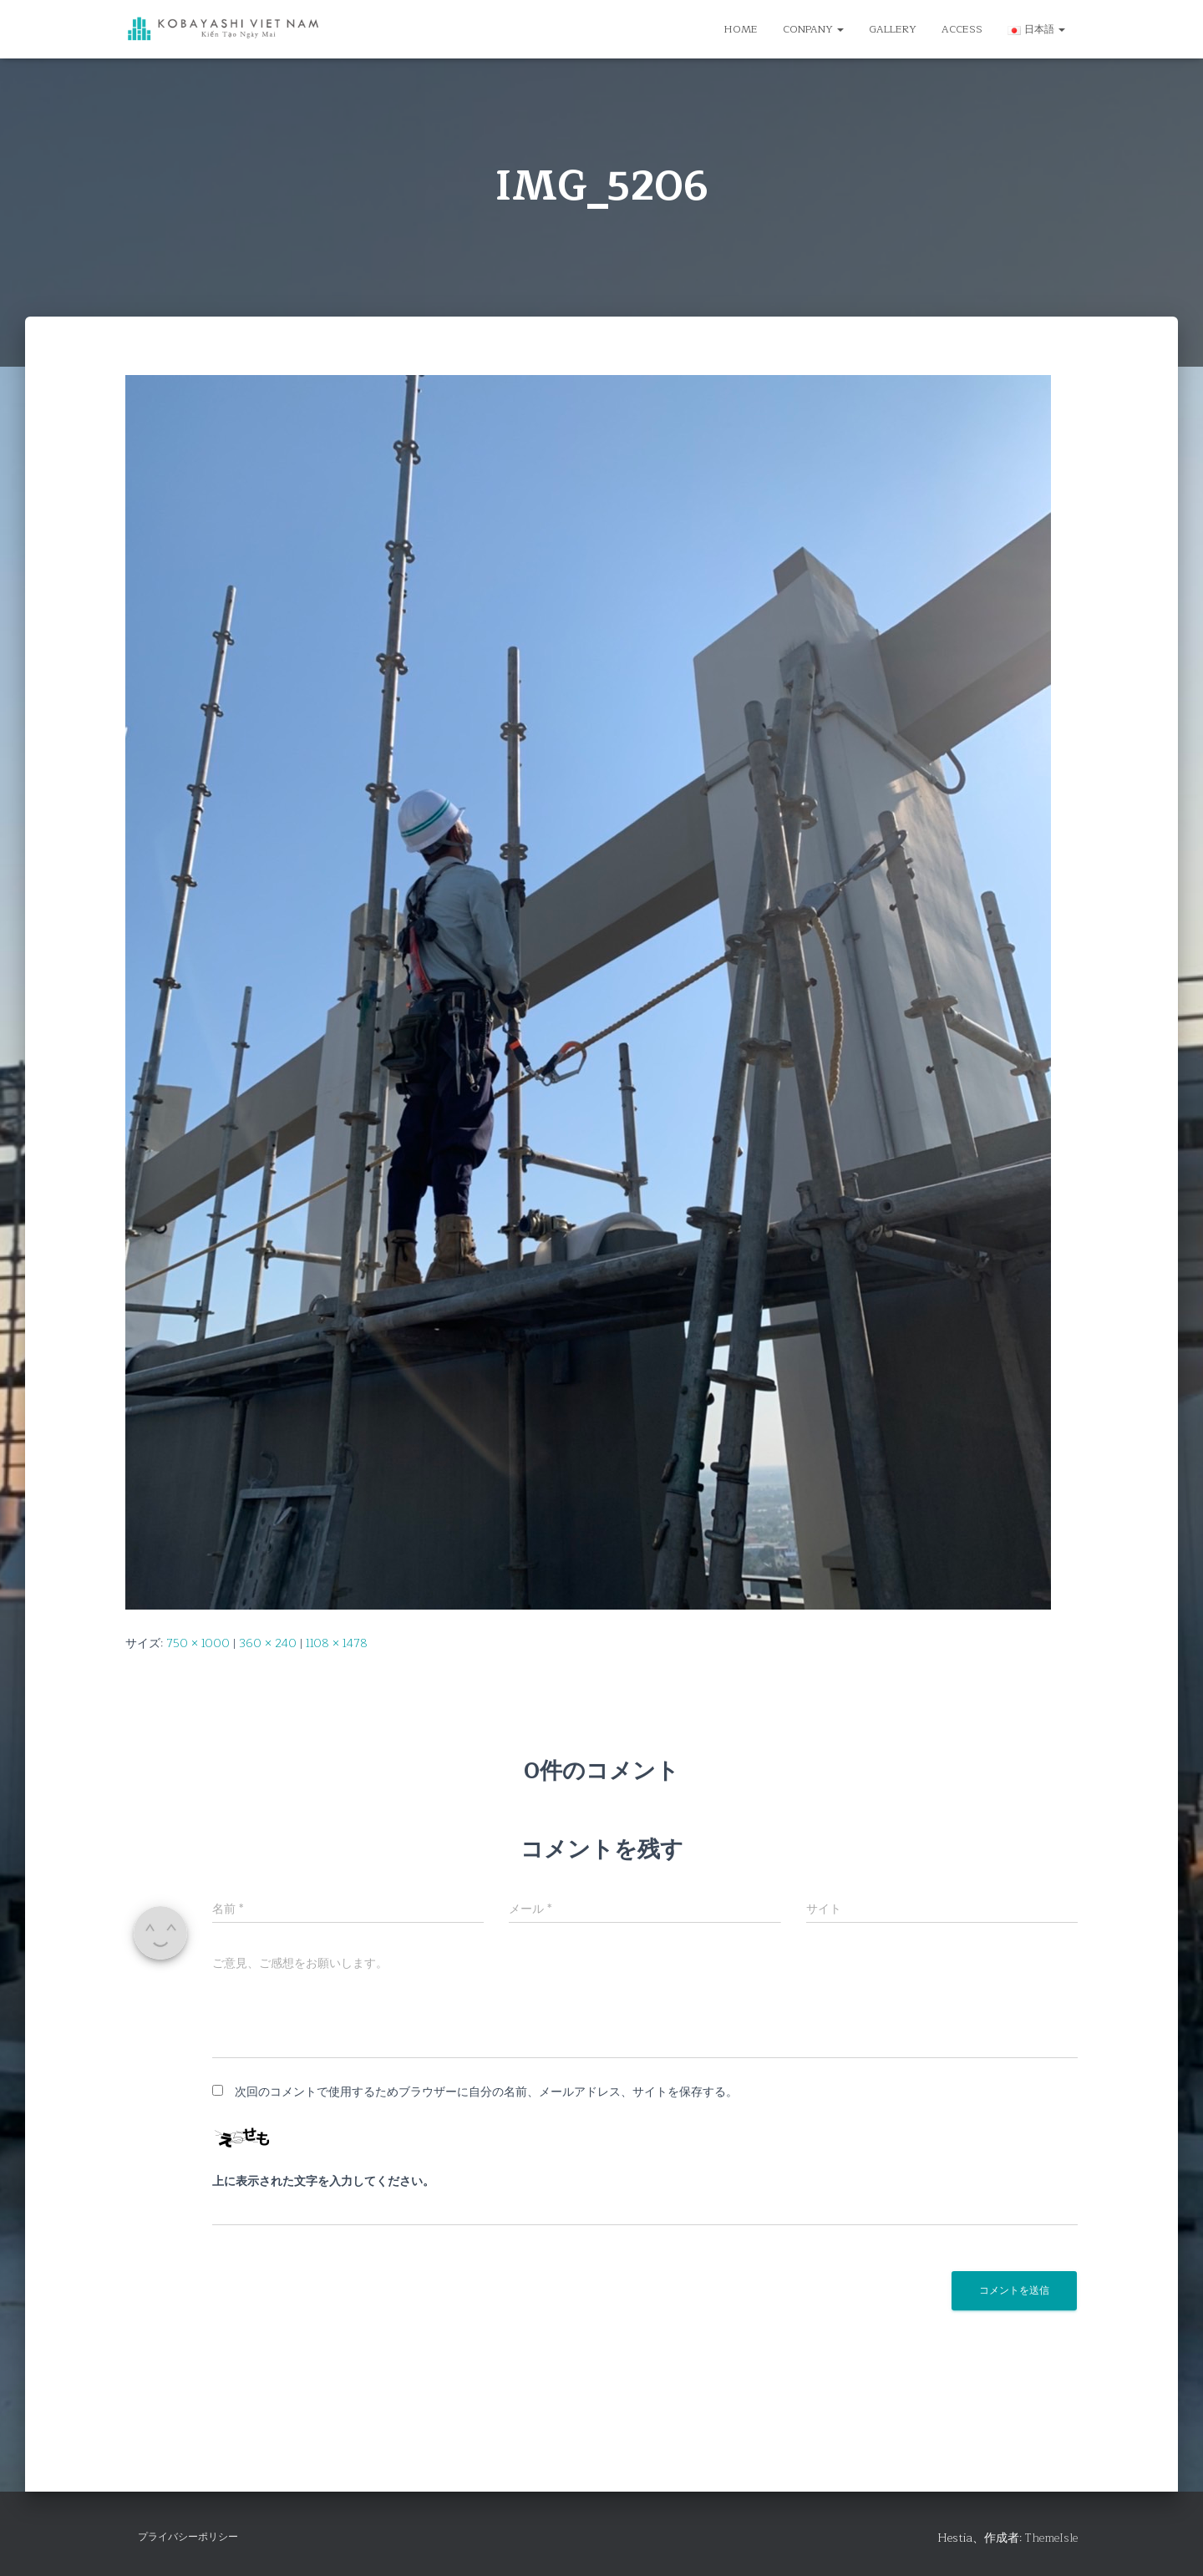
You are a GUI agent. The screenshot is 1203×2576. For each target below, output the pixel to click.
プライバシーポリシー (188, 2536)
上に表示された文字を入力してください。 (323, 2182)
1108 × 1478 (337, 1643)
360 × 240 (268, 1643)
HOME (741, 29)
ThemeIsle (1051, 2538)
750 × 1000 (198, 1643)
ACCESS (962, 29)
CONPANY (813, 29)
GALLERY (892, 29)
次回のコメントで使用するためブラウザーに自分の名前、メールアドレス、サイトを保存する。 (486, 2092)
